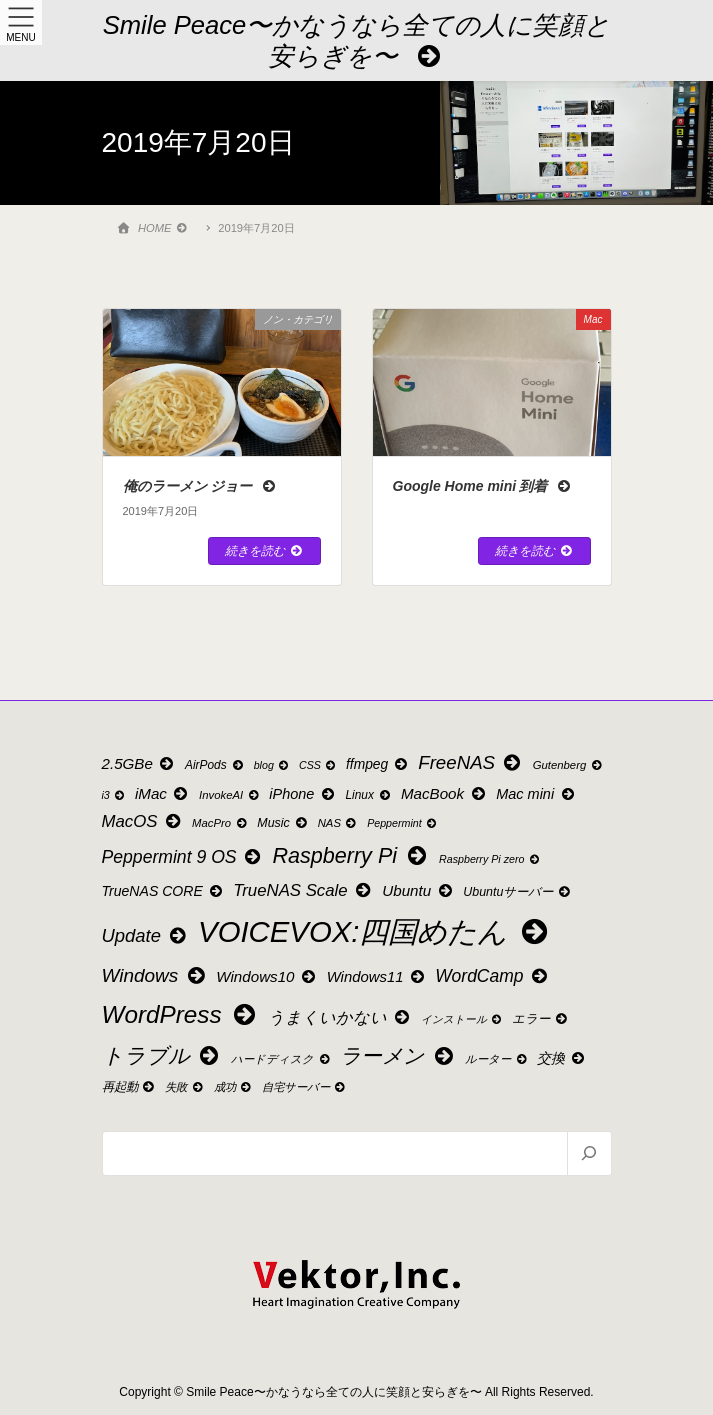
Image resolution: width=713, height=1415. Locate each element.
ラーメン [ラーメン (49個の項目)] (398, 1055)
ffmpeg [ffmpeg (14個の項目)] (378, 764)
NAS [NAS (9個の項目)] (338, 823)
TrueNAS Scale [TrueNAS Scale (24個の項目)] (303, 890)
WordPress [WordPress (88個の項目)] (181, 1014)
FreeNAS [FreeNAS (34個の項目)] (471, 762)
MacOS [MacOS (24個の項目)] (143, 821)
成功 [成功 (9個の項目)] (234, 1087)
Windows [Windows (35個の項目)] (155, 975)
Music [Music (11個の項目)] (283, 823)
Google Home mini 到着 (483, 486)
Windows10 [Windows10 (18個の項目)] (267, 976)
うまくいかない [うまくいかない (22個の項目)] (340, 1017)
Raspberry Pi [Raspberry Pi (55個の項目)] (352, 855)
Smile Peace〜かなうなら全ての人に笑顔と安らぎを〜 (357, 40)
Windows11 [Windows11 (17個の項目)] (377, 977)
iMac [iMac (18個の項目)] (163, 793)
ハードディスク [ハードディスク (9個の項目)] (281, 1059)
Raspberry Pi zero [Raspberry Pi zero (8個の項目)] (490, 859)
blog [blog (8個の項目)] (272, 765)
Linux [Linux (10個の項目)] (368, 795)
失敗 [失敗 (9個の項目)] (185, 1087)
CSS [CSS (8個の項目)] (318, 765)
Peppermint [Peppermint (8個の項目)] (402, 823)
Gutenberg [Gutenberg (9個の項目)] (568, 765)
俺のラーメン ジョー (200, 486)
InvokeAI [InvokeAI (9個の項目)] (230, 795)
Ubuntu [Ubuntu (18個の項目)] (418, 890)
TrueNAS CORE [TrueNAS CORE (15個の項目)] (163, 891)
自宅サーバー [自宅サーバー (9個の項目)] (305, 1087)
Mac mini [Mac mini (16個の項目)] (536, 794)
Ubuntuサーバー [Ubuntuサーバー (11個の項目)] (517, 892)
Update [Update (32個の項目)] (146, 935)
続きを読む (264, 551)
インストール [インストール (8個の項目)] (462, 1019)
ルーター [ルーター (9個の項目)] (497, 1059)
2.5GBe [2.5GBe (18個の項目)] (139, 763)
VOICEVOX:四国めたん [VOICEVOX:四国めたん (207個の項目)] (375, 931)
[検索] (588, 1153)
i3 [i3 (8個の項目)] (114, 795)
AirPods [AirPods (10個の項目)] (215, 765)
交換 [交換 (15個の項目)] (562, 1058)
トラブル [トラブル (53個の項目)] (162, 1056)
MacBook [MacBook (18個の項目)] (444, 793)
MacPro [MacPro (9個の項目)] (220, 823)
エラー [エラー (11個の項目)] (540, 1019)
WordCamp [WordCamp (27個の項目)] (492, 976)
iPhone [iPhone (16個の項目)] (303, 794)
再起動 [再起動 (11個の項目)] (129, 1087)
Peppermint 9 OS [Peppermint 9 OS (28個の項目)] (183, 857)
